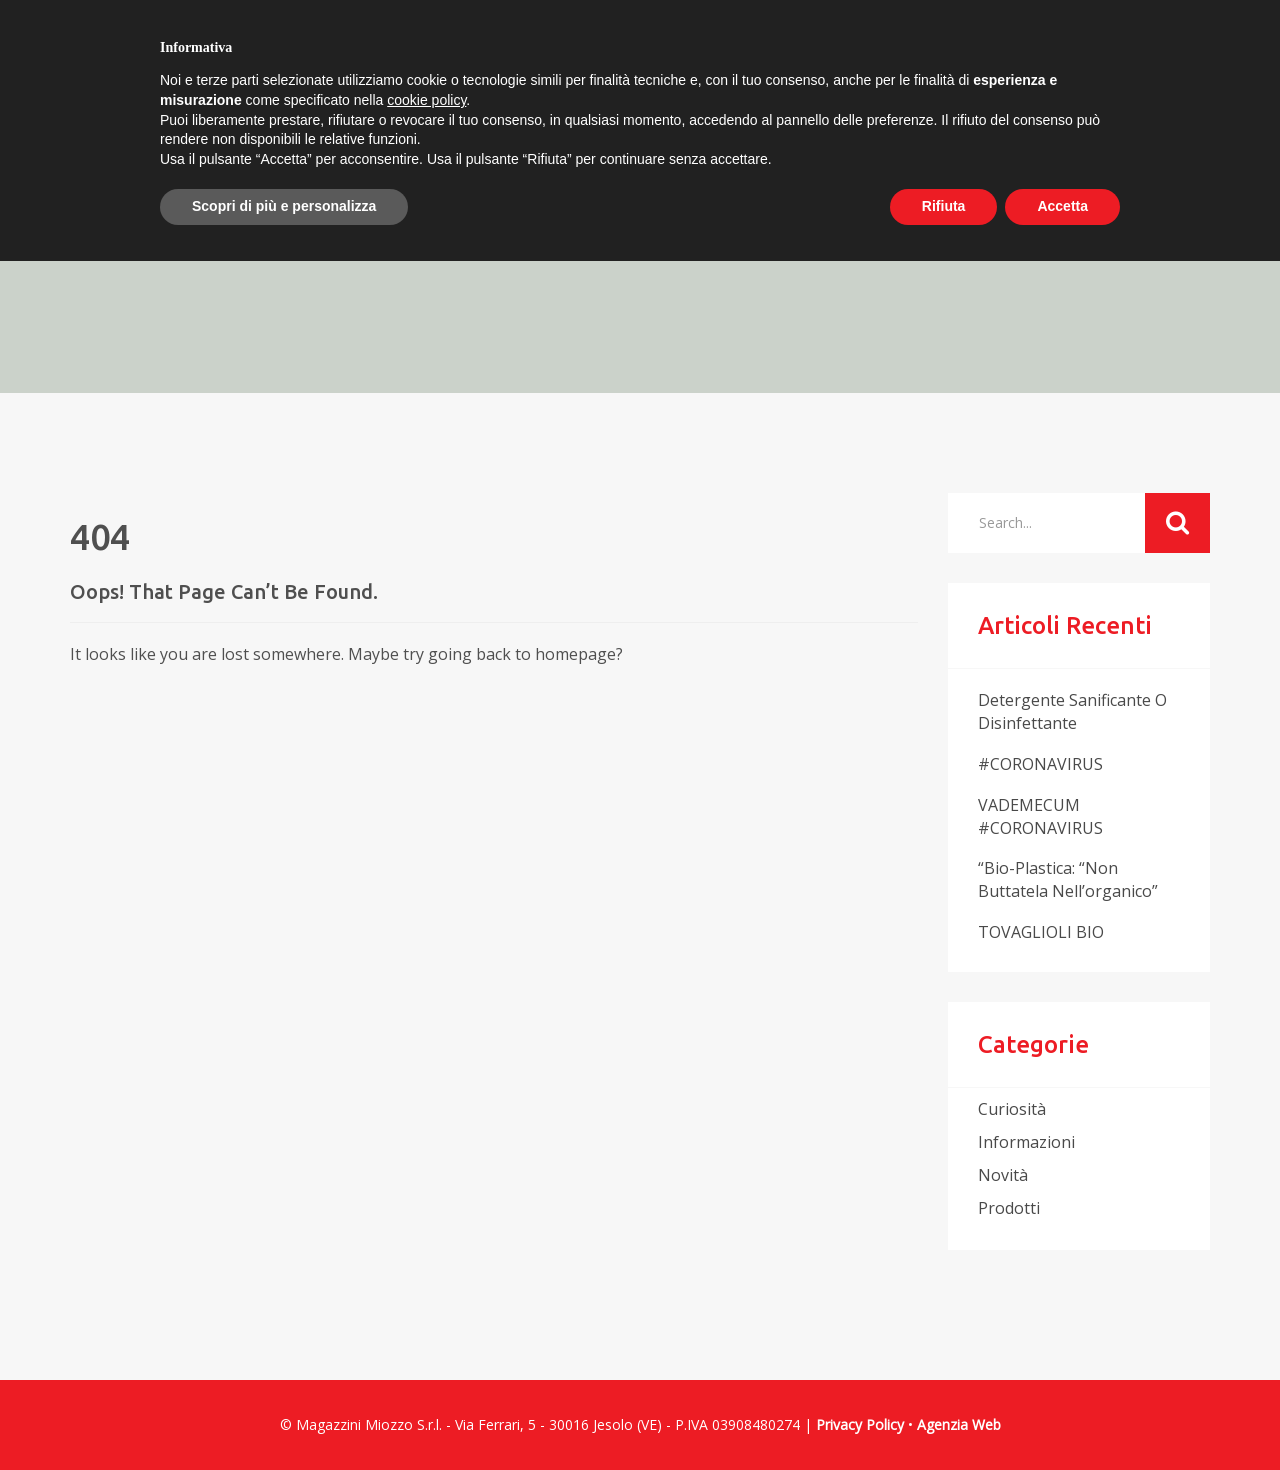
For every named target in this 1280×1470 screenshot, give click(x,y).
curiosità (1012, 1109)
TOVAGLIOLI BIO (1041, 932)
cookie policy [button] (426, 100)
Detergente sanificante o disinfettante (1072, 711)
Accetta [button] (1062, 206)
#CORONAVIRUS (1040, 764)
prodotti (1009, 1208)
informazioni (1026, 1142)
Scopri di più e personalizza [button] (284, 206)
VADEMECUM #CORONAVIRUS (1040, 816)
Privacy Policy (860, 1424)
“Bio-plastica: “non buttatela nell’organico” (1068, 879)
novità (1003, 1175)
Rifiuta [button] (944, 206)
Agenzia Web (959, 1424)
